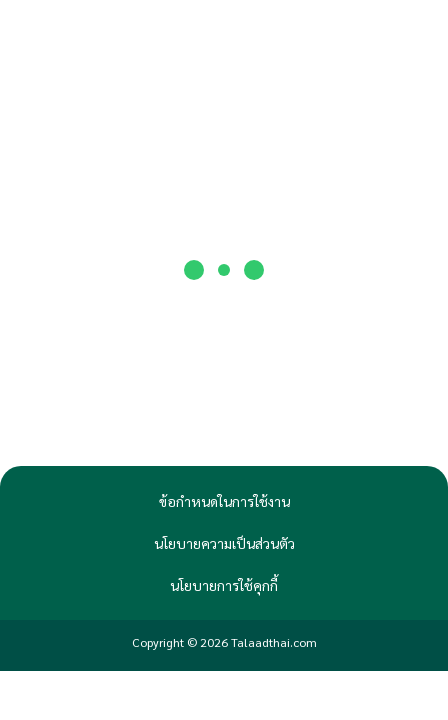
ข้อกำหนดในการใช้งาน (224, 501)
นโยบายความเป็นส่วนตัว (224, 543)
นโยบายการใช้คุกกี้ (224, 585)
